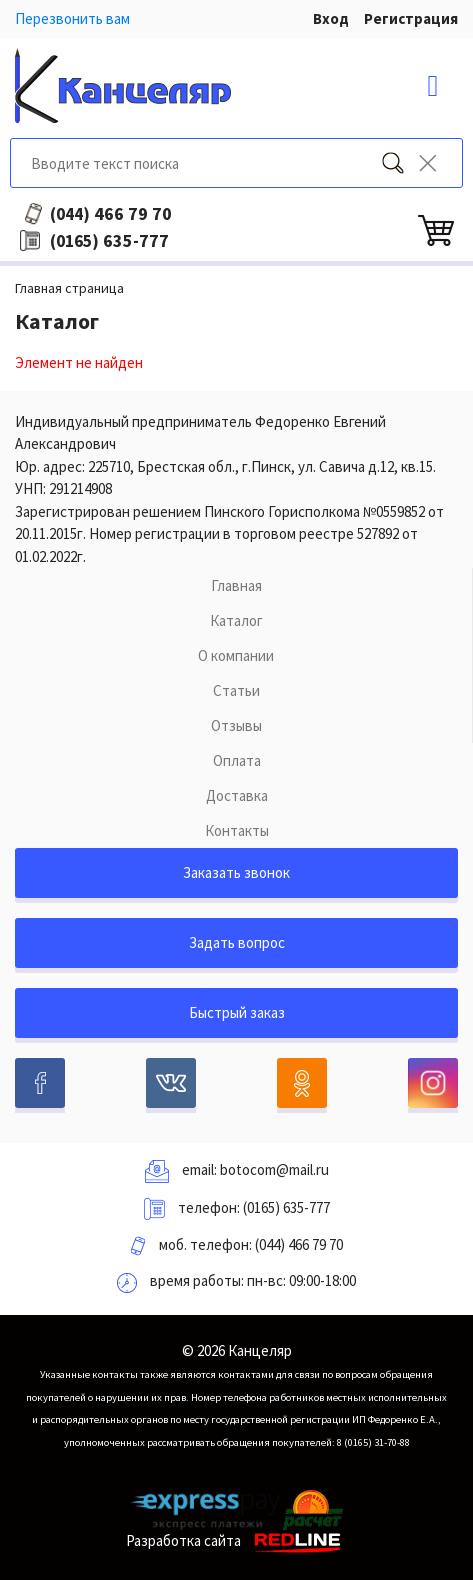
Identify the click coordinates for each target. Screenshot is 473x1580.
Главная (236, 585)
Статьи (236, 690)
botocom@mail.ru (274, 1169)
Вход (331, 18)
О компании (236, 655)
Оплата (237, 760)
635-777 (109, 241)
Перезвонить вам (72, 18)
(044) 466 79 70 (299, 1244)
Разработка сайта (236, 1540)
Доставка (237, 795)
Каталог (236, 620)
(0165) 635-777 (286, 1207)
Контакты (237, 830)
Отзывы (236, 725)
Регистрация (411, 18)
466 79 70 (111, 214)
